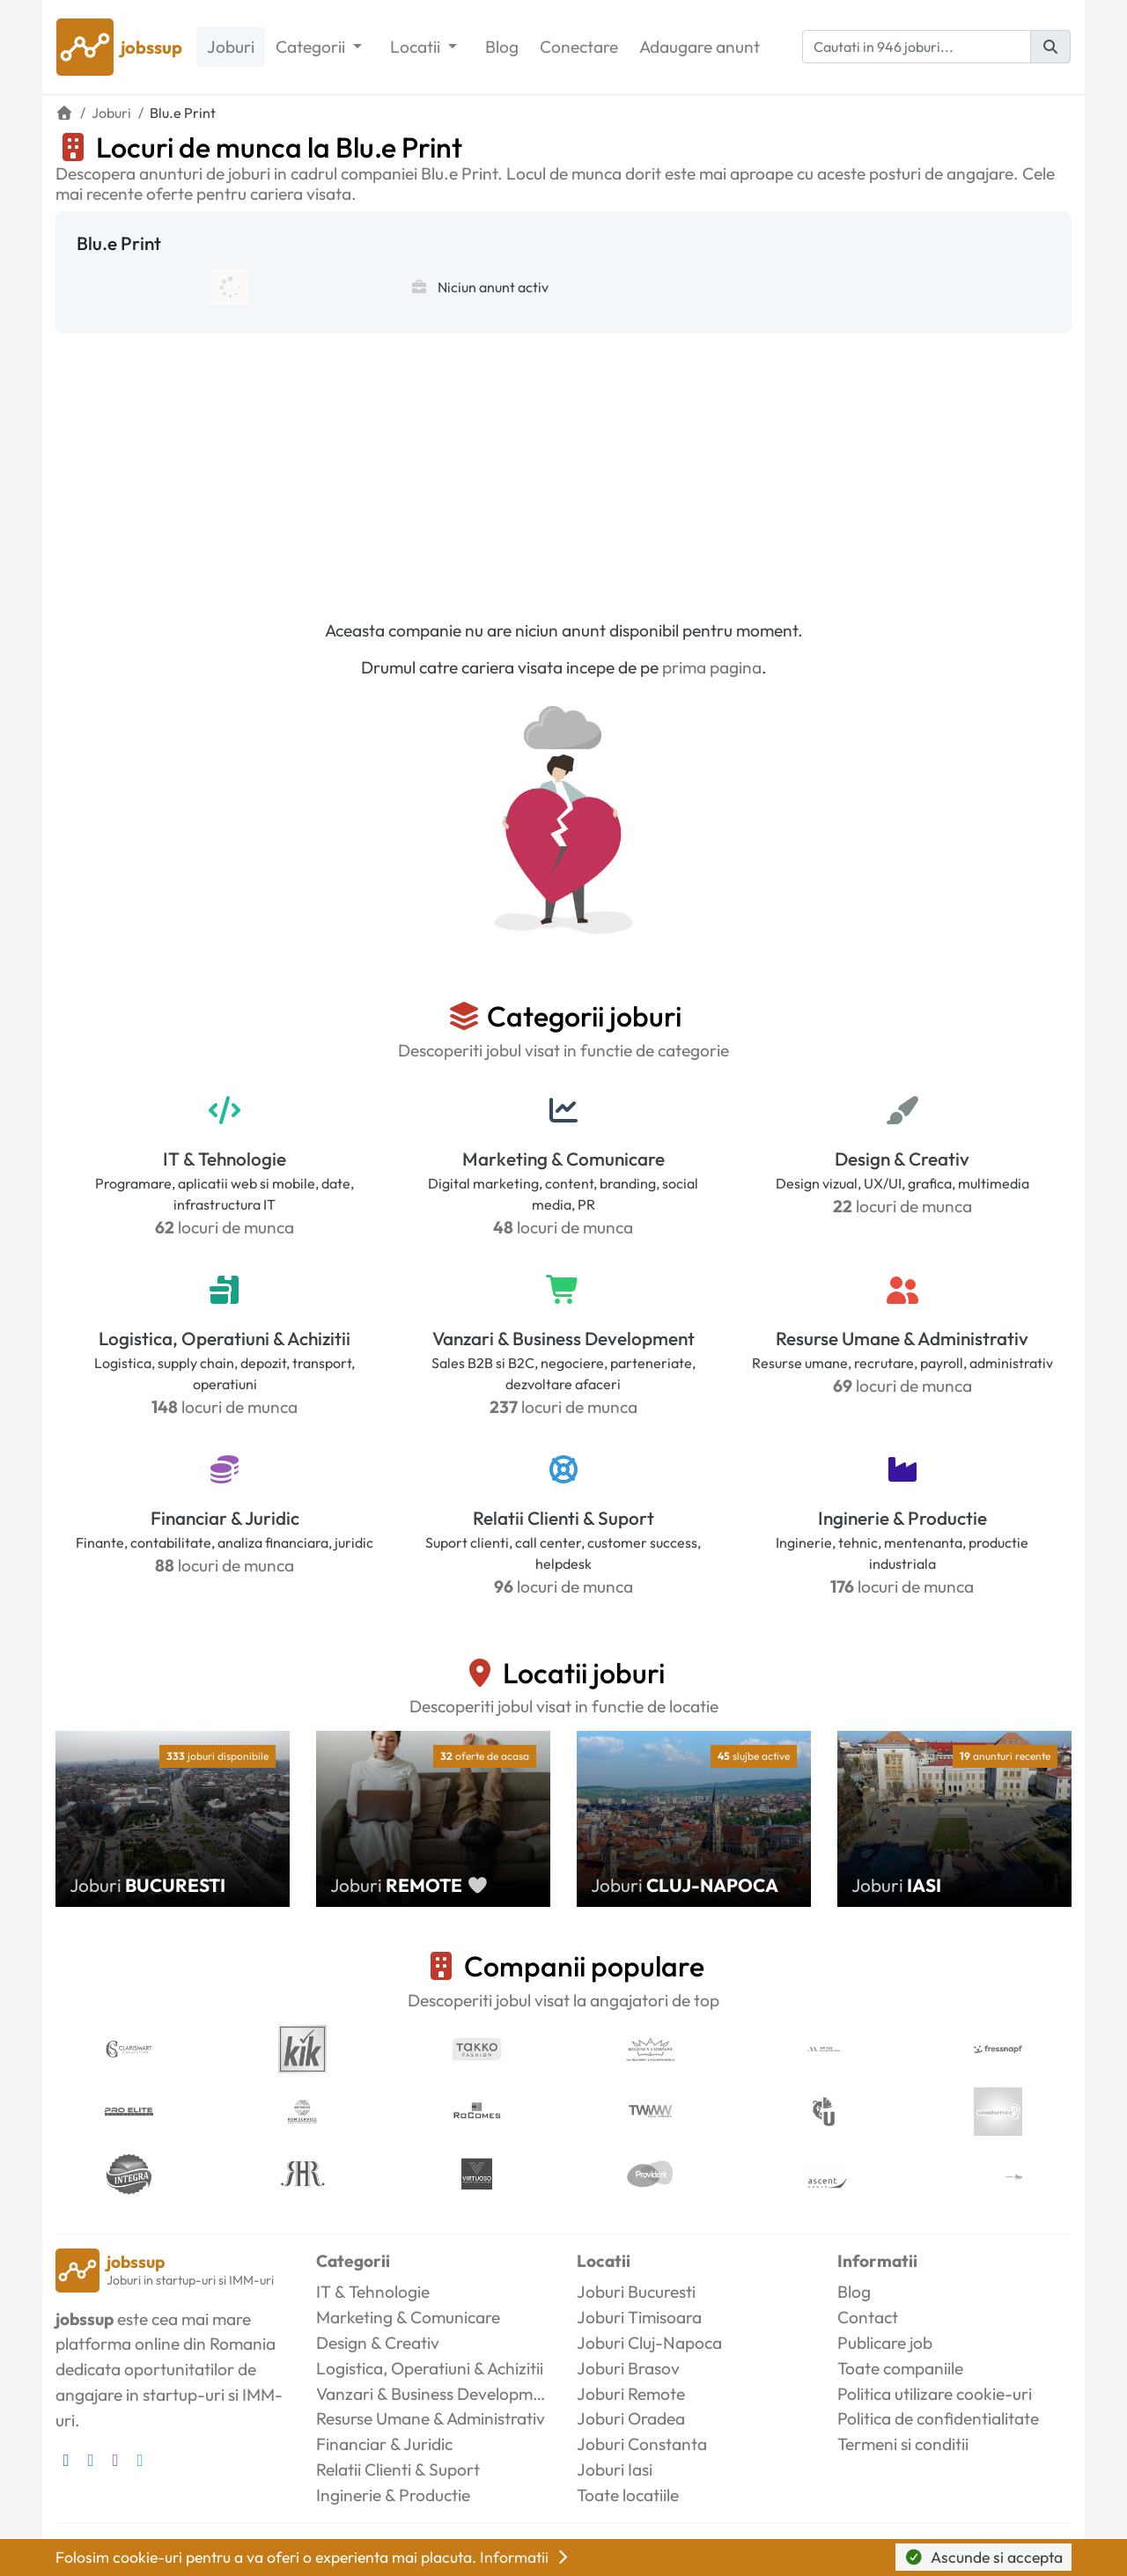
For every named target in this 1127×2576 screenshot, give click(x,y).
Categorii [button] (312, 46)
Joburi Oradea (631, 2418)
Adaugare (699, 47)
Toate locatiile (628, 2495)
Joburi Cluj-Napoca (649, 2342)
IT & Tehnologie (224, 1158)
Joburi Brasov (628, 2368)
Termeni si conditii (903, 2444)
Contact (867, 2317)
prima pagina (712, 667)
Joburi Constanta (642, 2444)
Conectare (579, 46)
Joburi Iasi (614, 2469)
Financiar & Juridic (225, 1517)
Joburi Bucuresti (636, 2291)
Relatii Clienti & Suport (563, 1517)
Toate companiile (900, 2368)
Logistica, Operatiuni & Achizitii (224, 1338)
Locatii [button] (417, 46)
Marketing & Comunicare (563, 1158)
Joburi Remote (631, 2393)
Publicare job (884, 2342)
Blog (502, 46)
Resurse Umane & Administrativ (902, 1338)
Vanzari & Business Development (563, 1338)
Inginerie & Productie (902, 1517)
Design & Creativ (902, 1158)
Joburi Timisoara (639, 2317)
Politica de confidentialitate (938, 2418)
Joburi (230, 46)
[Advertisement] (563, 465)
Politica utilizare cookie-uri (934, 2393)
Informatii (525, 2557)
